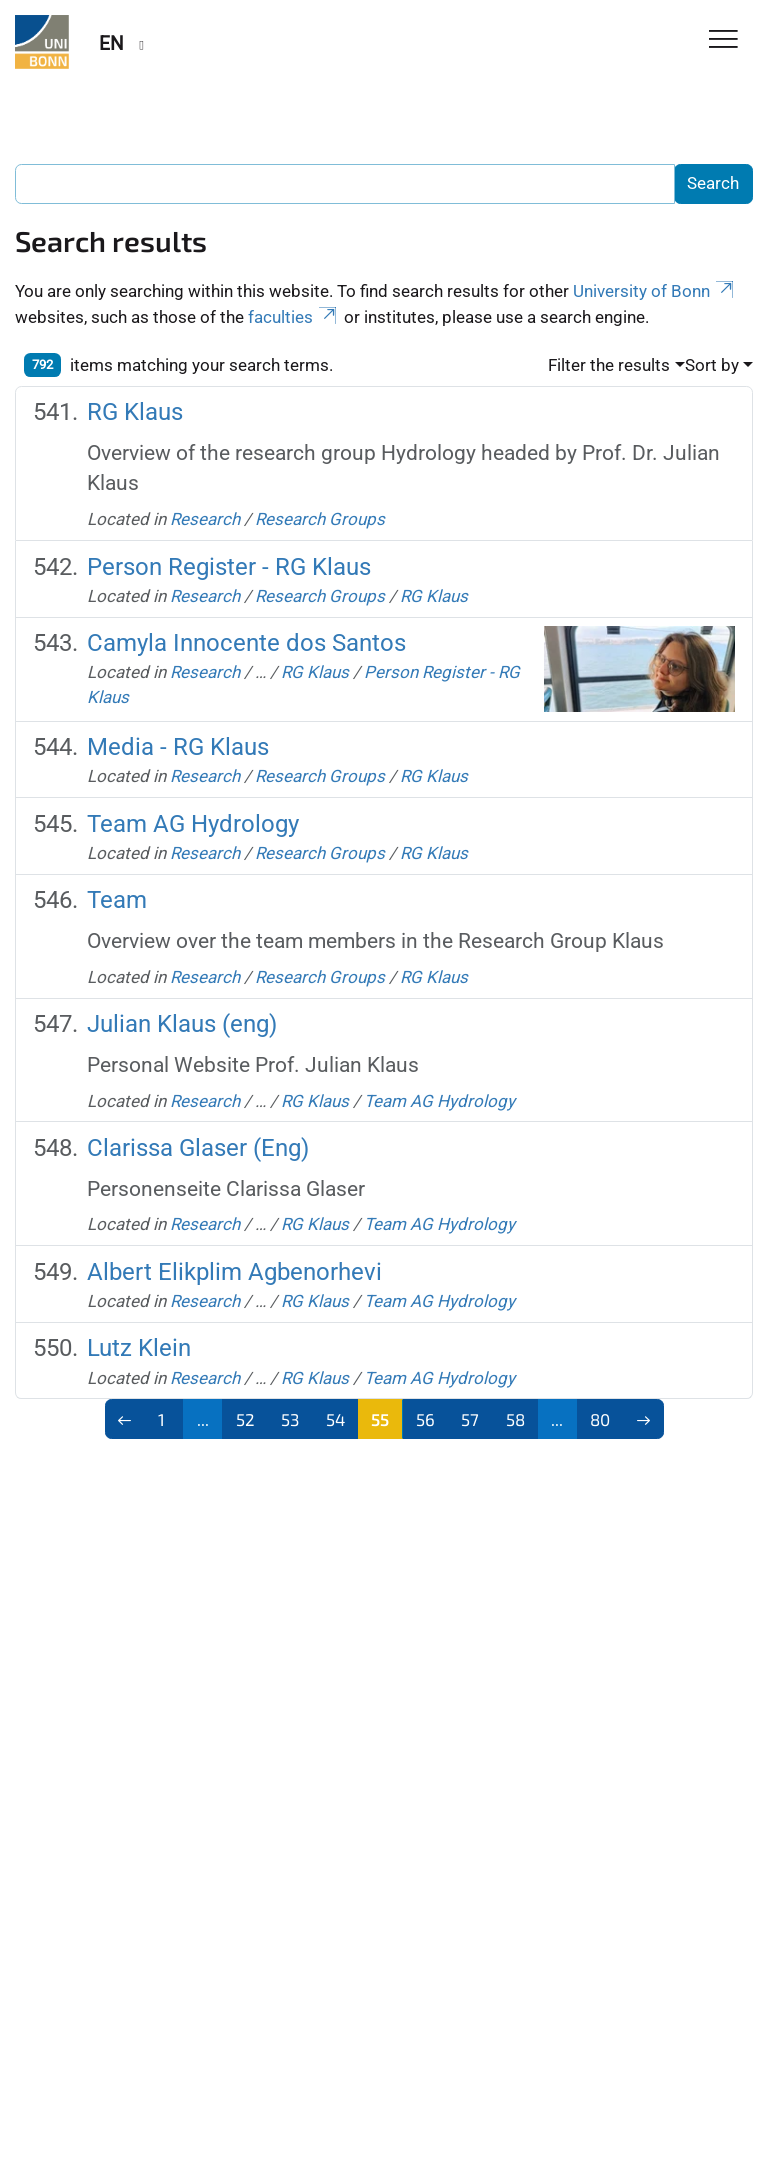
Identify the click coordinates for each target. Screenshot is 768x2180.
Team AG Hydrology (193, 824)
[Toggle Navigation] (723, 40)
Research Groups (320, 519)
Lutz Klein (139, 1348)
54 (335, 1419)
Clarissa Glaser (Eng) (198, 1148)
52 (245, 1419)
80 (600, 1419)
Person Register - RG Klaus (229, 567)
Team (117, 900)
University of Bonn (655, 291)
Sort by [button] (712, 365)
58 (515, 1419)
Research (205, 519)
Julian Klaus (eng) (182, 1024)
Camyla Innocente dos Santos (246, 643)
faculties (294, 317)
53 (290, 1419)
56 (425, 1419)
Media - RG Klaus (178, 747)
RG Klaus (135, 412)
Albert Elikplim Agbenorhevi (234, 1272)
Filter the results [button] (609, 365)
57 (470, 1419)
